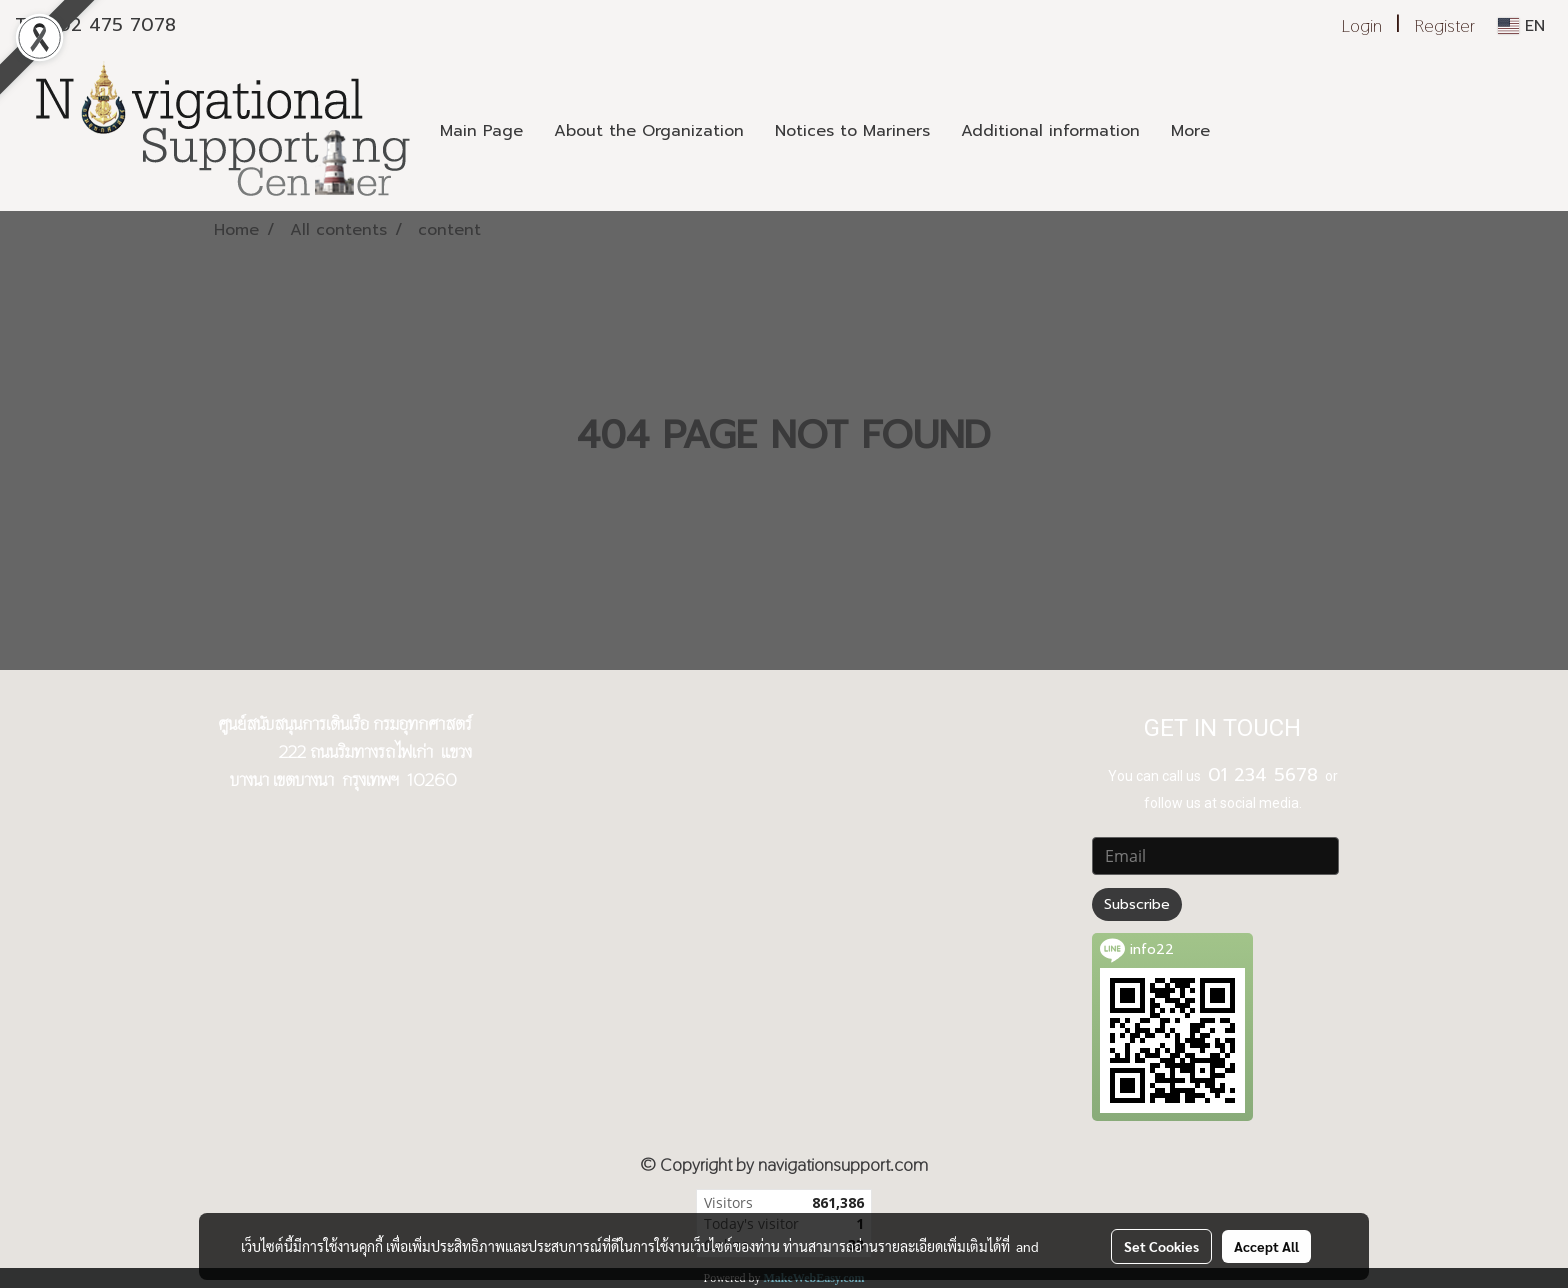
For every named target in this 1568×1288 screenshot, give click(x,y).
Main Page (481, 131)
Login (1362, 25)
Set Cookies (1161, 1246)
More (1190, 131)
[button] (1243, 131)
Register (1445, 25)
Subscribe (1137, 904)
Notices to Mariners (852, 131)
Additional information (1050, 131)
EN (1521, 26)
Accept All (1266, 1246)
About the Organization (649, 131)
